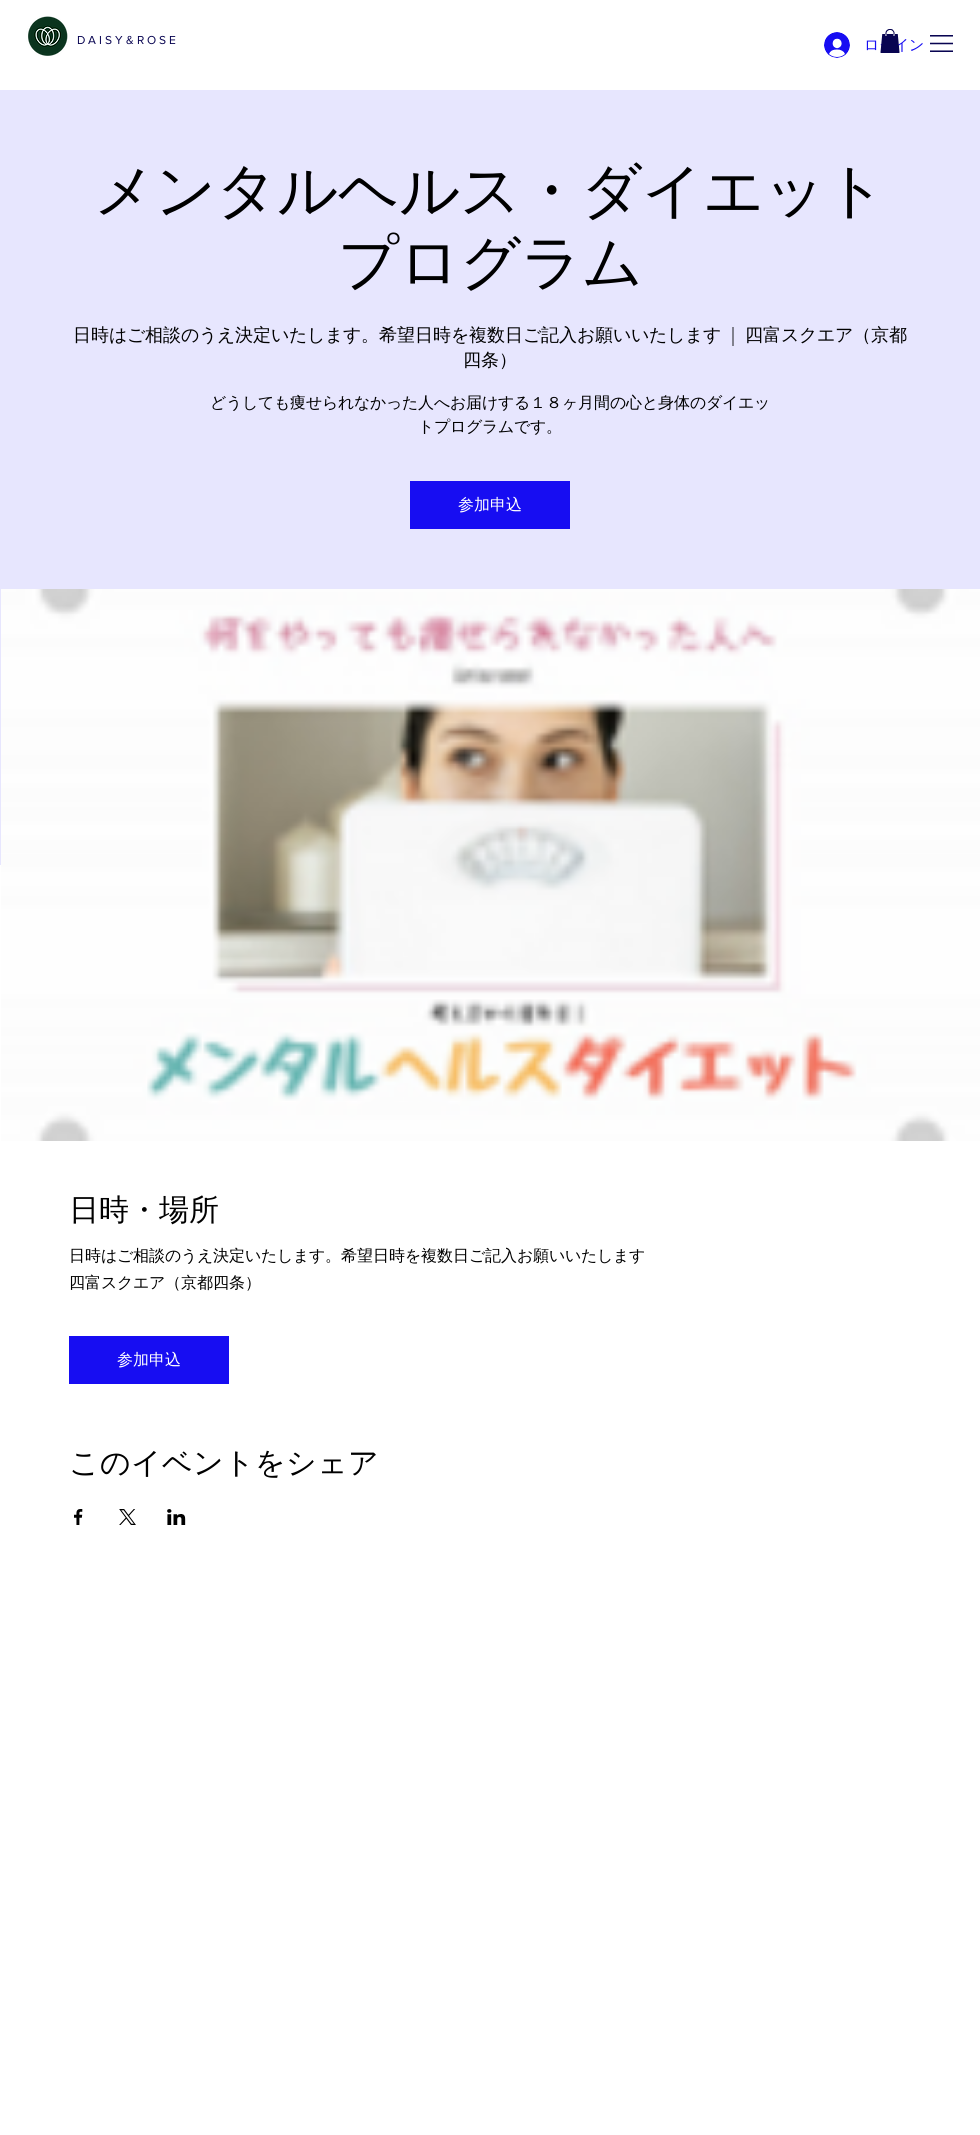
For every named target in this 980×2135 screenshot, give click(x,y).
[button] (941, 43)
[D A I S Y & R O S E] (126, 40)
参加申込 (490, 504)
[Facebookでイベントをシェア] (78, 1517)
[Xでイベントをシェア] (127, 1517)
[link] (890, 41)
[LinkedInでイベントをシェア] (176, 1517)
